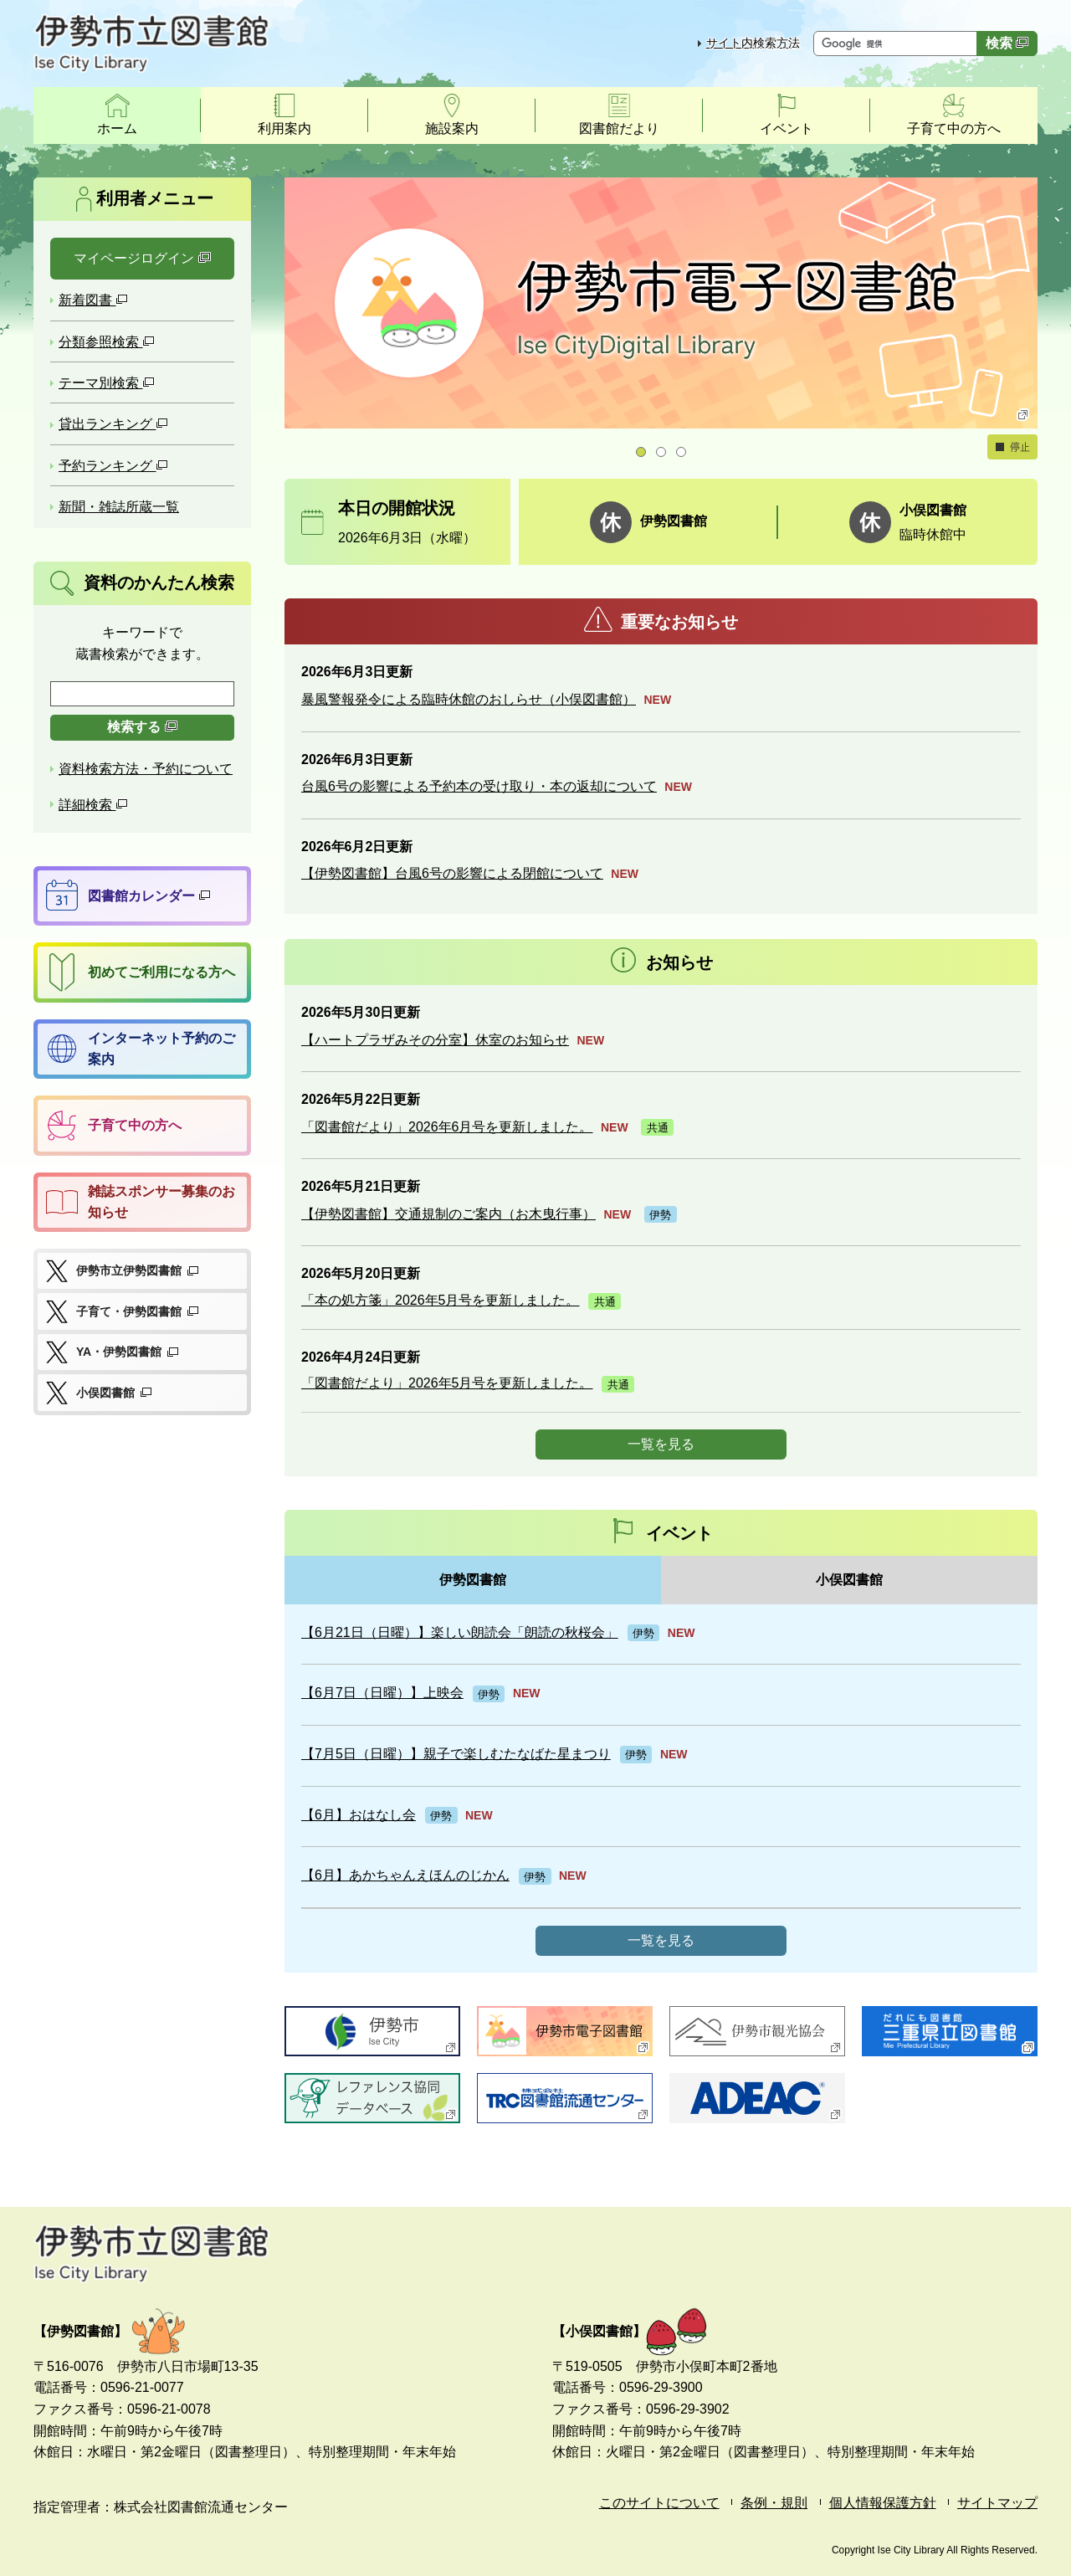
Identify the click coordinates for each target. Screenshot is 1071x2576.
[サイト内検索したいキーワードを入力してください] (897, 43)
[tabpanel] (661, 1788)
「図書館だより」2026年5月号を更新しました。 (447, 1383)
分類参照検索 (107, 342)
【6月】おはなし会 (358, 1815)
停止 (1012, 446)
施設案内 (452, 128)
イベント (786, 128)
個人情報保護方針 (882, 2503)
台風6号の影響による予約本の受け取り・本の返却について (479, 786)
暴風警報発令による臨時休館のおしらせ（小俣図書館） (468, 699)
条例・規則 (773, 2503)
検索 (1007, 43)
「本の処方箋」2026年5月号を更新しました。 (440, 1300)
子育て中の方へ (954, 128)
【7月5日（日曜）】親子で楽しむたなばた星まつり (456, 1754)
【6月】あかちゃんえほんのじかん (405, 1875)
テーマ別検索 (107, 383)
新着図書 (93, 300)
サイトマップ (997, 2503)
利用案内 (284, 128)
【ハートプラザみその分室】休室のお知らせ (435, 1040)
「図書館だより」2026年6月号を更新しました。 (447, 1127)
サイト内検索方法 (753, 42)
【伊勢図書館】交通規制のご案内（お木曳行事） (448, 1214)
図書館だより (619, 128)
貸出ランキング (113, 424)
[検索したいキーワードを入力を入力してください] (142, 693)
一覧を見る (661, 1444)
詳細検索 (93, 805)
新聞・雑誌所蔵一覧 (119, 507)
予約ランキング (113, 466)
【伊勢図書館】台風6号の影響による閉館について (452, 873)
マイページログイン (142, 258)
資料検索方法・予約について (146, 769)
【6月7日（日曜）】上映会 (382, 1693)
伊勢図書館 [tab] (472, 1580)
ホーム (117, 128)
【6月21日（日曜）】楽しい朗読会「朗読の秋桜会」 (459, 1632)
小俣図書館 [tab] (849, 1580)
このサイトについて (659, 2503)
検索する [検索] (142, 727)
